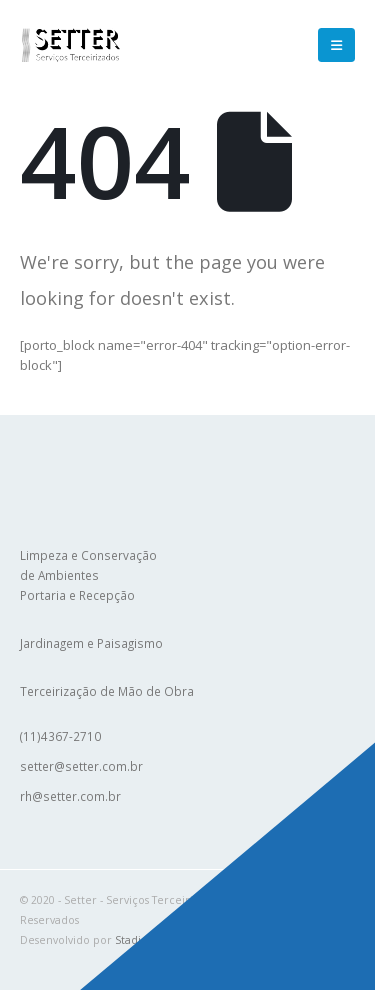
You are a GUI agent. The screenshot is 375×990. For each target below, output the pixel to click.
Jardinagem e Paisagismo (91, 643)
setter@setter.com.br (81, 766)
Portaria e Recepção (77, 595)
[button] (336, 45)
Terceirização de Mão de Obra (107, 691)
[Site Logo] (70, 44)
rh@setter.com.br (70, 796)
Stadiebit (138, 940)
